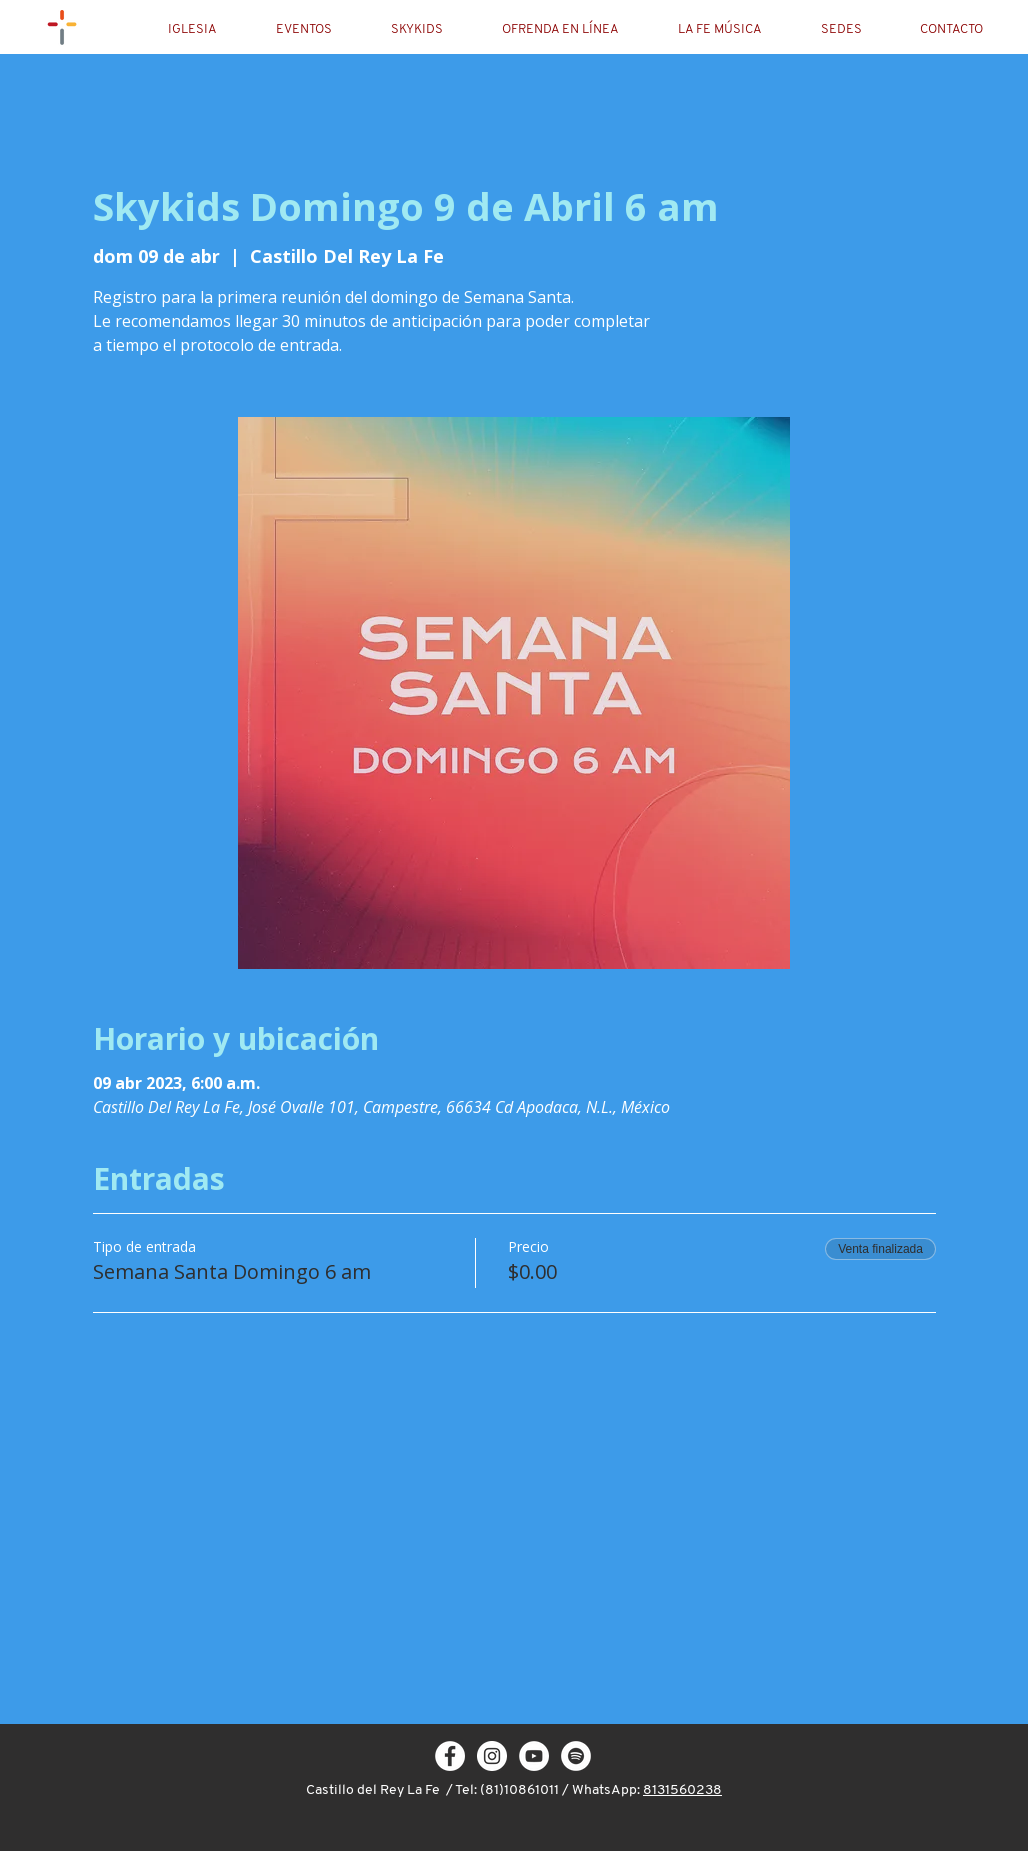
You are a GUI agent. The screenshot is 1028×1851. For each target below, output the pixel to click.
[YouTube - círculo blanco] (534, 1756)
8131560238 (682, 1790)
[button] (209, 30)
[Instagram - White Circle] (492, 1756)
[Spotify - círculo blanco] (576, 1756)
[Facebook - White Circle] (450, 1756)
